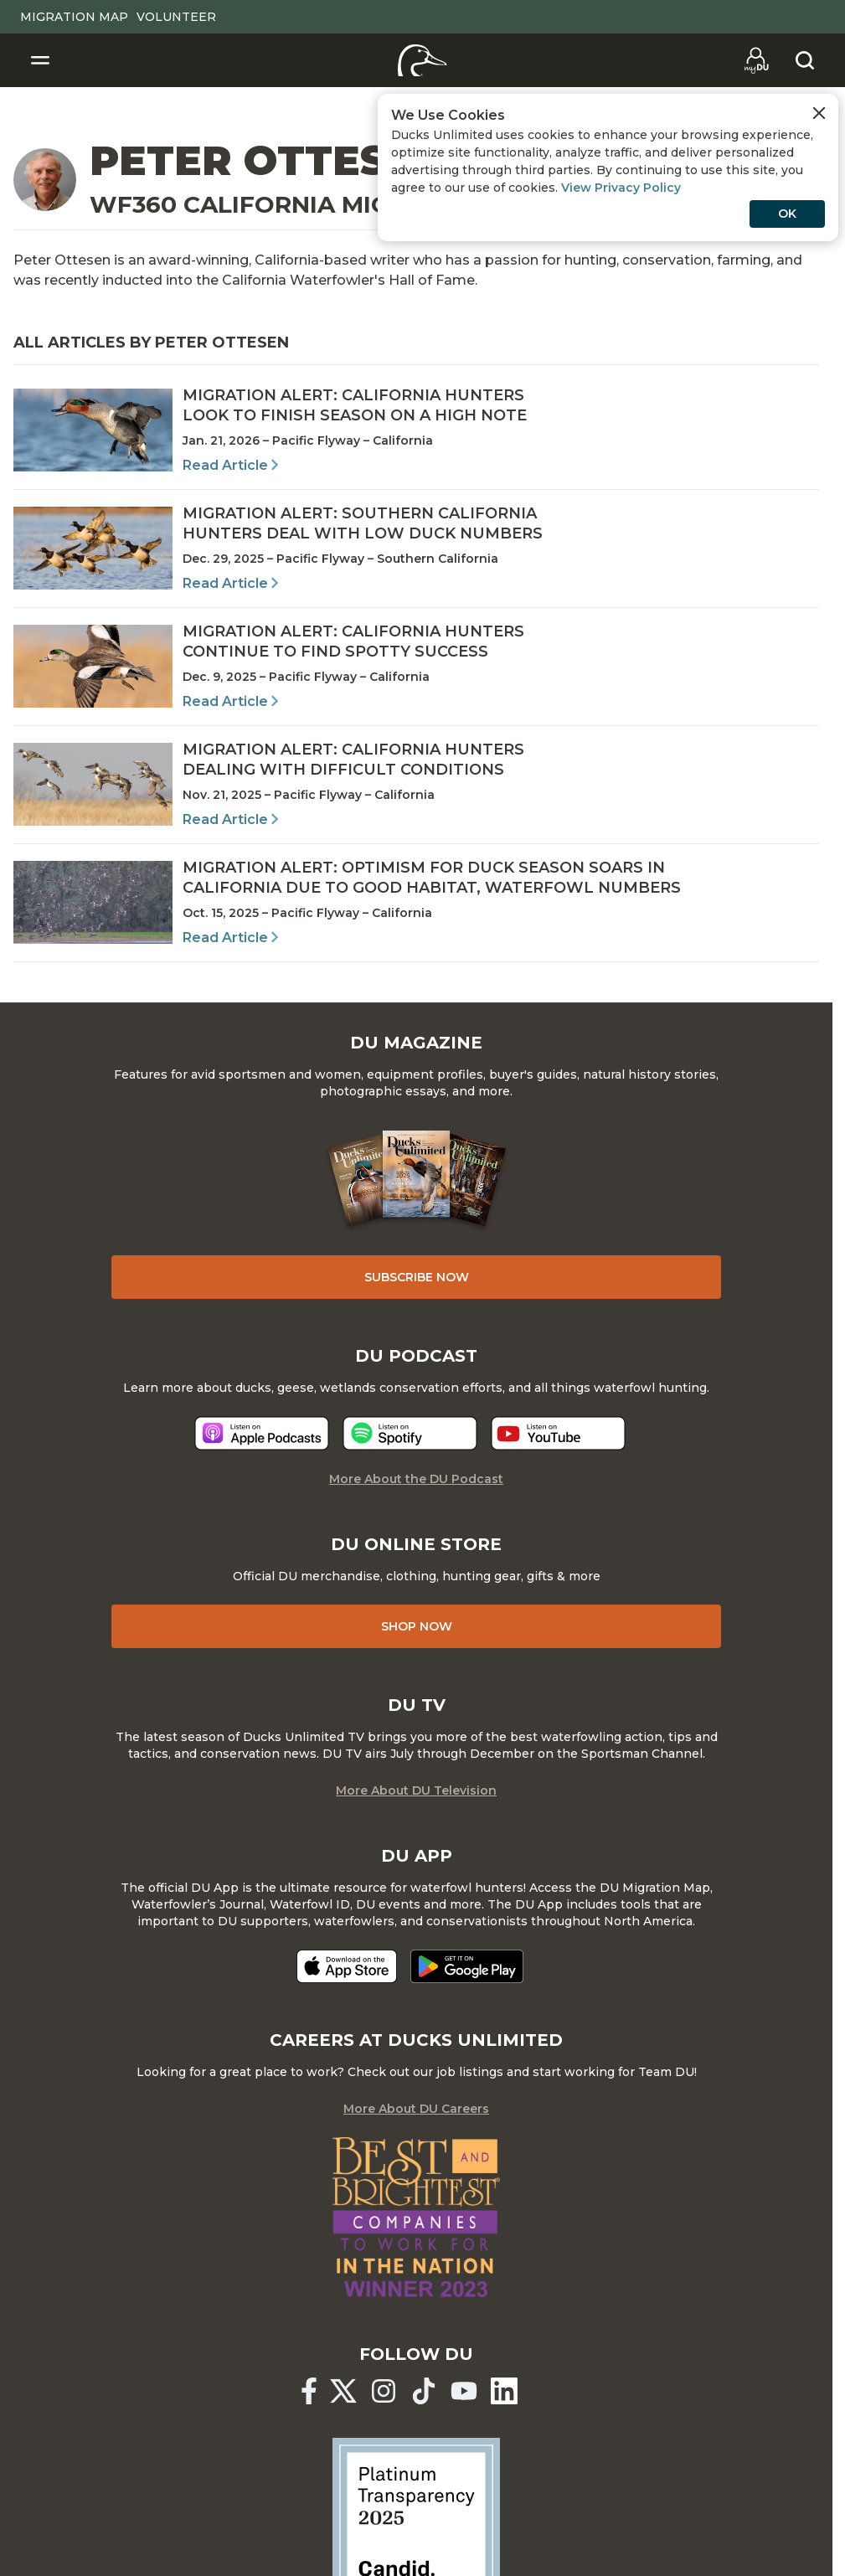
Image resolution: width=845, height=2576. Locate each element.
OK (787, 213)
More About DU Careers (416, 2108)
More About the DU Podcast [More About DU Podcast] (416, 1478)
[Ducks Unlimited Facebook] (309, 2391)
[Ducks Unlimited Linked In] (504, 2391)
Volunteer (176, 17)
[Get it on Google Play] (466, 1966)
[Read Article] (416, 430)
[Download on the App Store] (346, 1966)
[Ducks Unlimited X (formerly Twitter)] (343, 2391)
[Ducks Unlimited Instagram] (383, 2391)
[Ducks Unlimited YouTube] (464, 2391)
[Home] (422, 60)
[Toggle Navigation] (40, 60)
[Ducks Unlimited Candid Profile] (416, 2520)
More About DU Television (416, 1790)
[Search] (805, 60)
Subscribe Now (416, 1277)
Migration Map (74, 17)
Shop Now (416, 1626)
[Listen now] (261, 1433)
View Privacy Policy (621, 187)
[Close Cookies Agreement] (819, 113)
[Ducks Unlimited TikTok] (423, 2391)
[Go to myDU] (756, 60)
